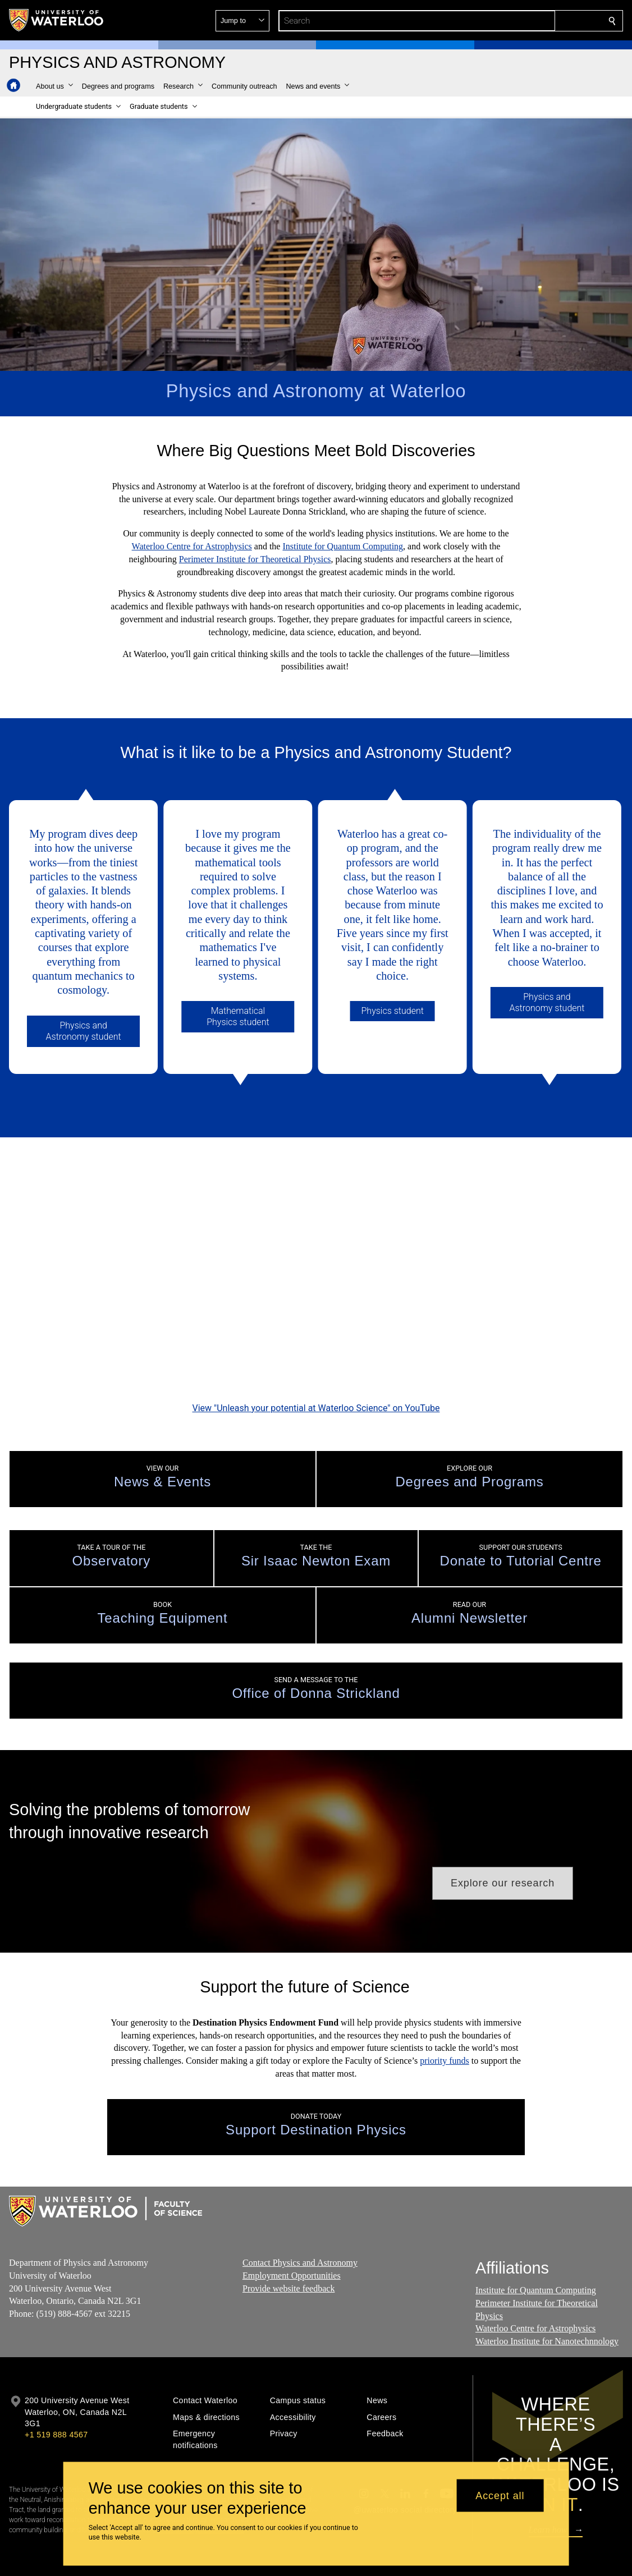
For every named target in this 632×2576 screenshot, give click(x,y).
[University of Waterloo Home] (56, 20)
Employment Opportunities (291, 2239)
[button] (531, 21)
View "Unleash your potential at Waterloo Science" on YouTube (316, 1371)
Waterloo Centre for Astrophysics (192, 546)
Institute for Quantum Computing (342, 546)
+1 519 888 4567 (56, 2398)
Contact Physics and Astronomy (300, 2226)
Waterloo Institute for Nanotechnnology (547, 2304)
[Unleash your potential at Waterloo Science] (316, 1245)
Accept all (499, 2495)
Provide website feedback (288, 2251)
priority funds (444, 2024)
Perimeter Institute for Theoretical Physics (255, 559)
